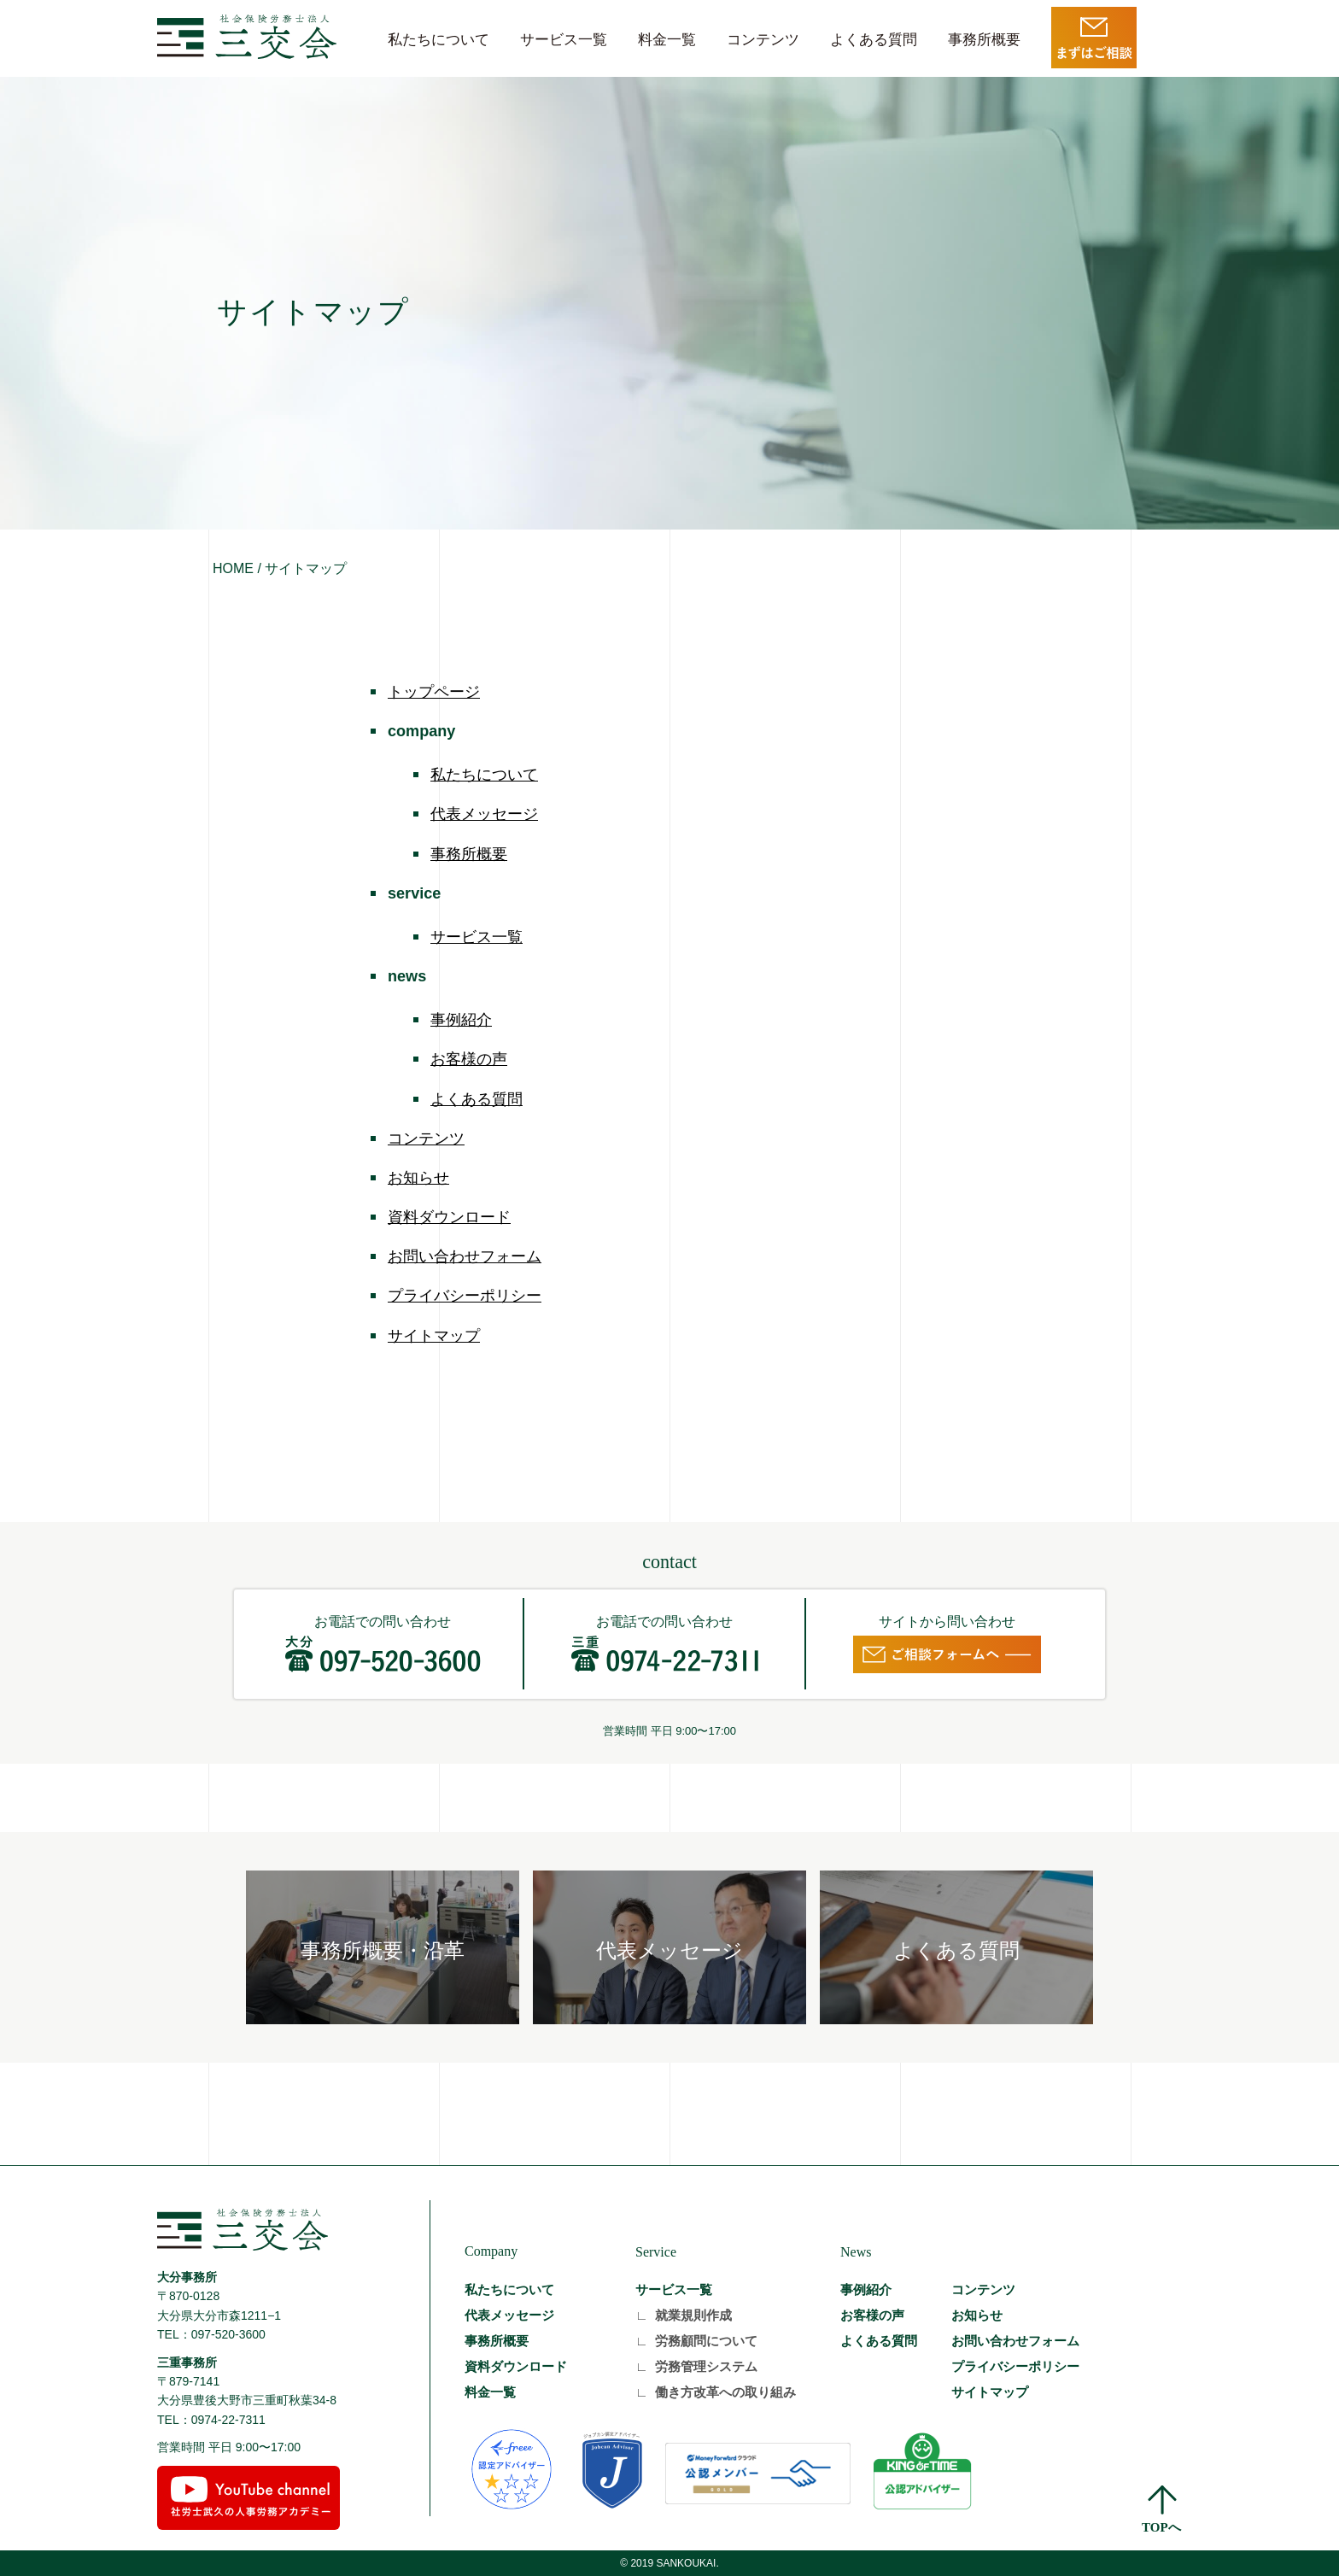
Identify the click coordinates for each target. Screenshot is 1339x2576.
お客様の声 (468, 1059)
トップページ (434, 691)
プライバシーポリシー (464, 1295)
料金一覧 (667, 40)
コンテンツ (763, 40)
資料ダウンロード (449, 1217)
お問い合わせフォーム (464, 1256)
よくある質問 (873, 40)
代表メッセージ (484, 814)
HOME (233, 568)
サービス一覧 (563, 40)
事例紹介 (461, 1019)
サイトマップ (434, 1335)
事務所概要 (984, 40)
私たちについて (438, 40)
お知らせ (418, 1177)
